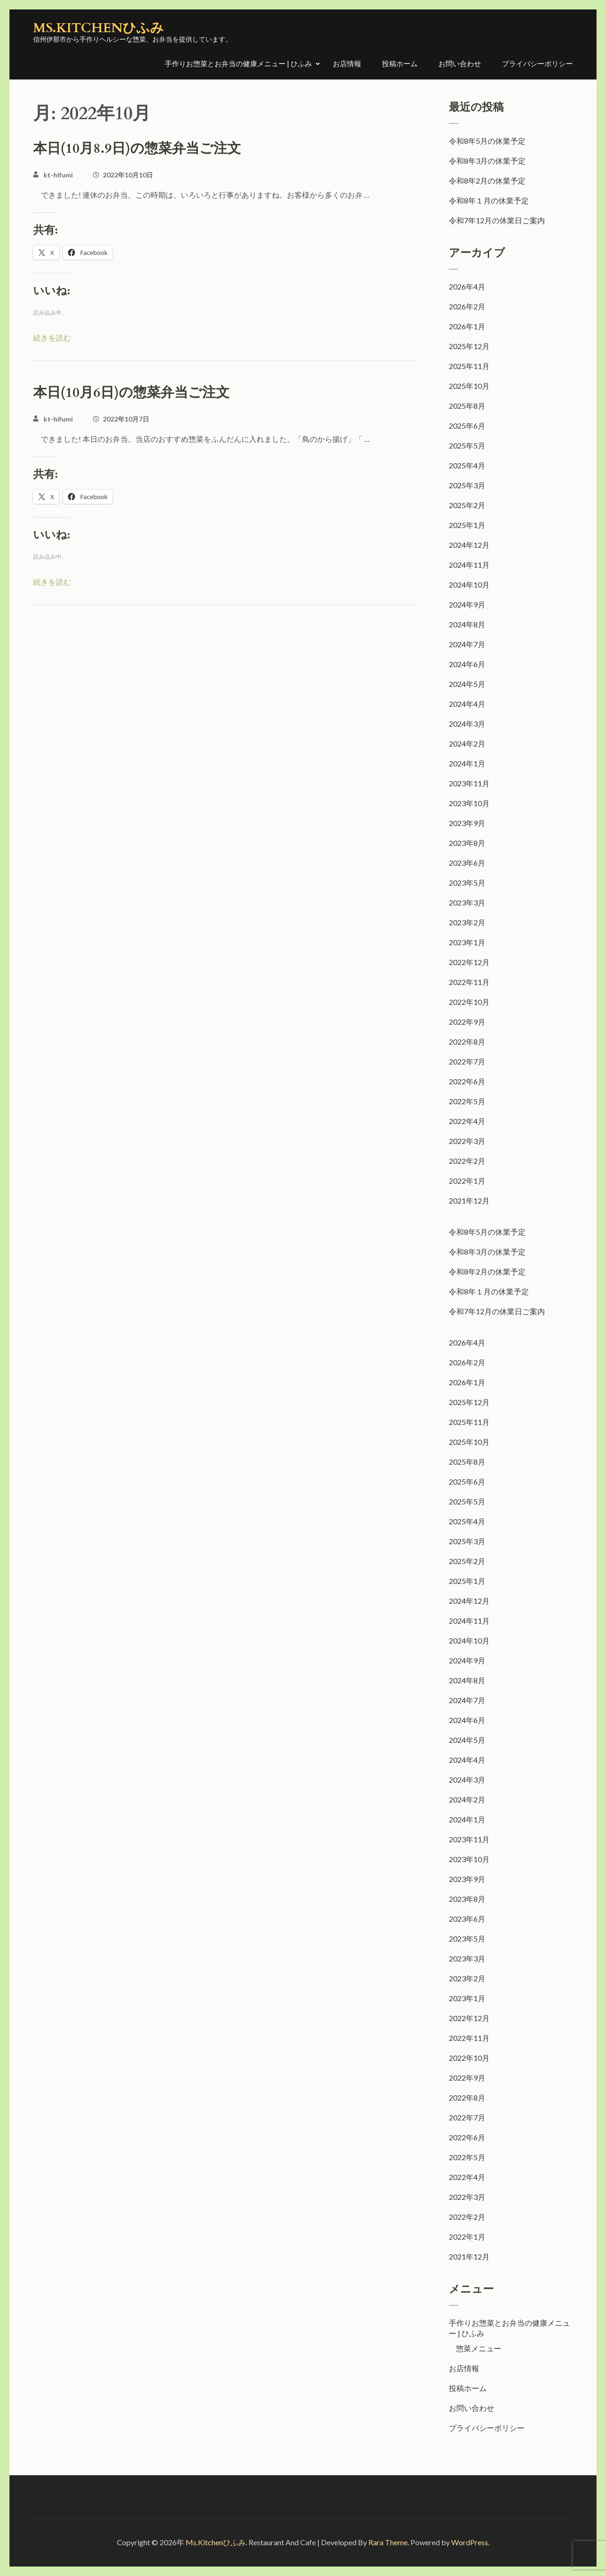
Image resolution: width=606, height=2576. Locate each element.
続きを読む (52, 337)
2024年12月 (469, 544)
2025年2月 (467, 505)
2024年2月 (467, 743)
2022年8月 (467, 1041)
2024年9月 (467, 604)
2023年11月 (469, 783)
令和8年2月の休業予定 (487, 180)
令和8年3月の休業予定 (487, 160)
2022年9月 (467, 1021)
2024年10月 (469, 584)
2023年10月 (469, 803)
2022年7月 (467, 1061)
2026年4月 (467, 286)
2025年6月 (467, 425)
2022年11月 (469, 981)
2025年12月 (469, 346)
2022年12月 (469, 962)
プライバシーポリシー (537, 63)
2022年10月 (469, 1001)
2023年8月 (467, 842)
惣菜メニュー (478, 2348)
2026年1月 (467, 326)
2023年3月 (467, 902)
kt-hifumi (58, 175)
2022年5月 (467, 1101)
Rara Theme (388, 2542)
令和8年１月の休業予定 (489, 200)
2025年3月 (467, 485)
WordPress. (470, 2542)
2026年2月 (467, 306)
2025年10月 (469, 385)
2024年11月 (469, 564)
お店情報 (347, 63)
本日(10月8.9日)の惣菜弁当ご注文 (137, 148)
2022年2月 (467, 1160)
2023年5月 (467, 882)
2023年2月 (467, 922)
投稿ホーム (400, 63)
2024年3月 (467, 723)
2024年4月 (467, 703)
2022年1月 (467, 1180)
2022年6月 (467, 1081)
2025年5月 (467, 445)
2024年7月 (467, 644)
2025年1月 (467, 524)
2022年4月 (467, 1121)
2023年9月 (467, 822)
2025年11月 (469, 365)
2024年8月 (467, 624)
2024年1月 (467, 763)
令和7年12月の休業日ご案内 (497, 220)
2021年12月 (469, 1200)
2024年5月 (467, 683)
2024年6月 (467, 663)
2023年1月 (467, 942)
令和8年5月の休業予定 (487, 140)
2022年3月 (467, 1140)
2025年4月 (467, 465)
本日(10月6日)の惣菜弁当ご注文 (131, 392)
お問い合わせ (459, 63)
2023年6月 (467, 862)
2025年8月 (467, 405)
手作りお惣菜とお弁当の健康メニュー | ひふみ (238, 63)
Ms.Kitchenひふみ (98, 28)
